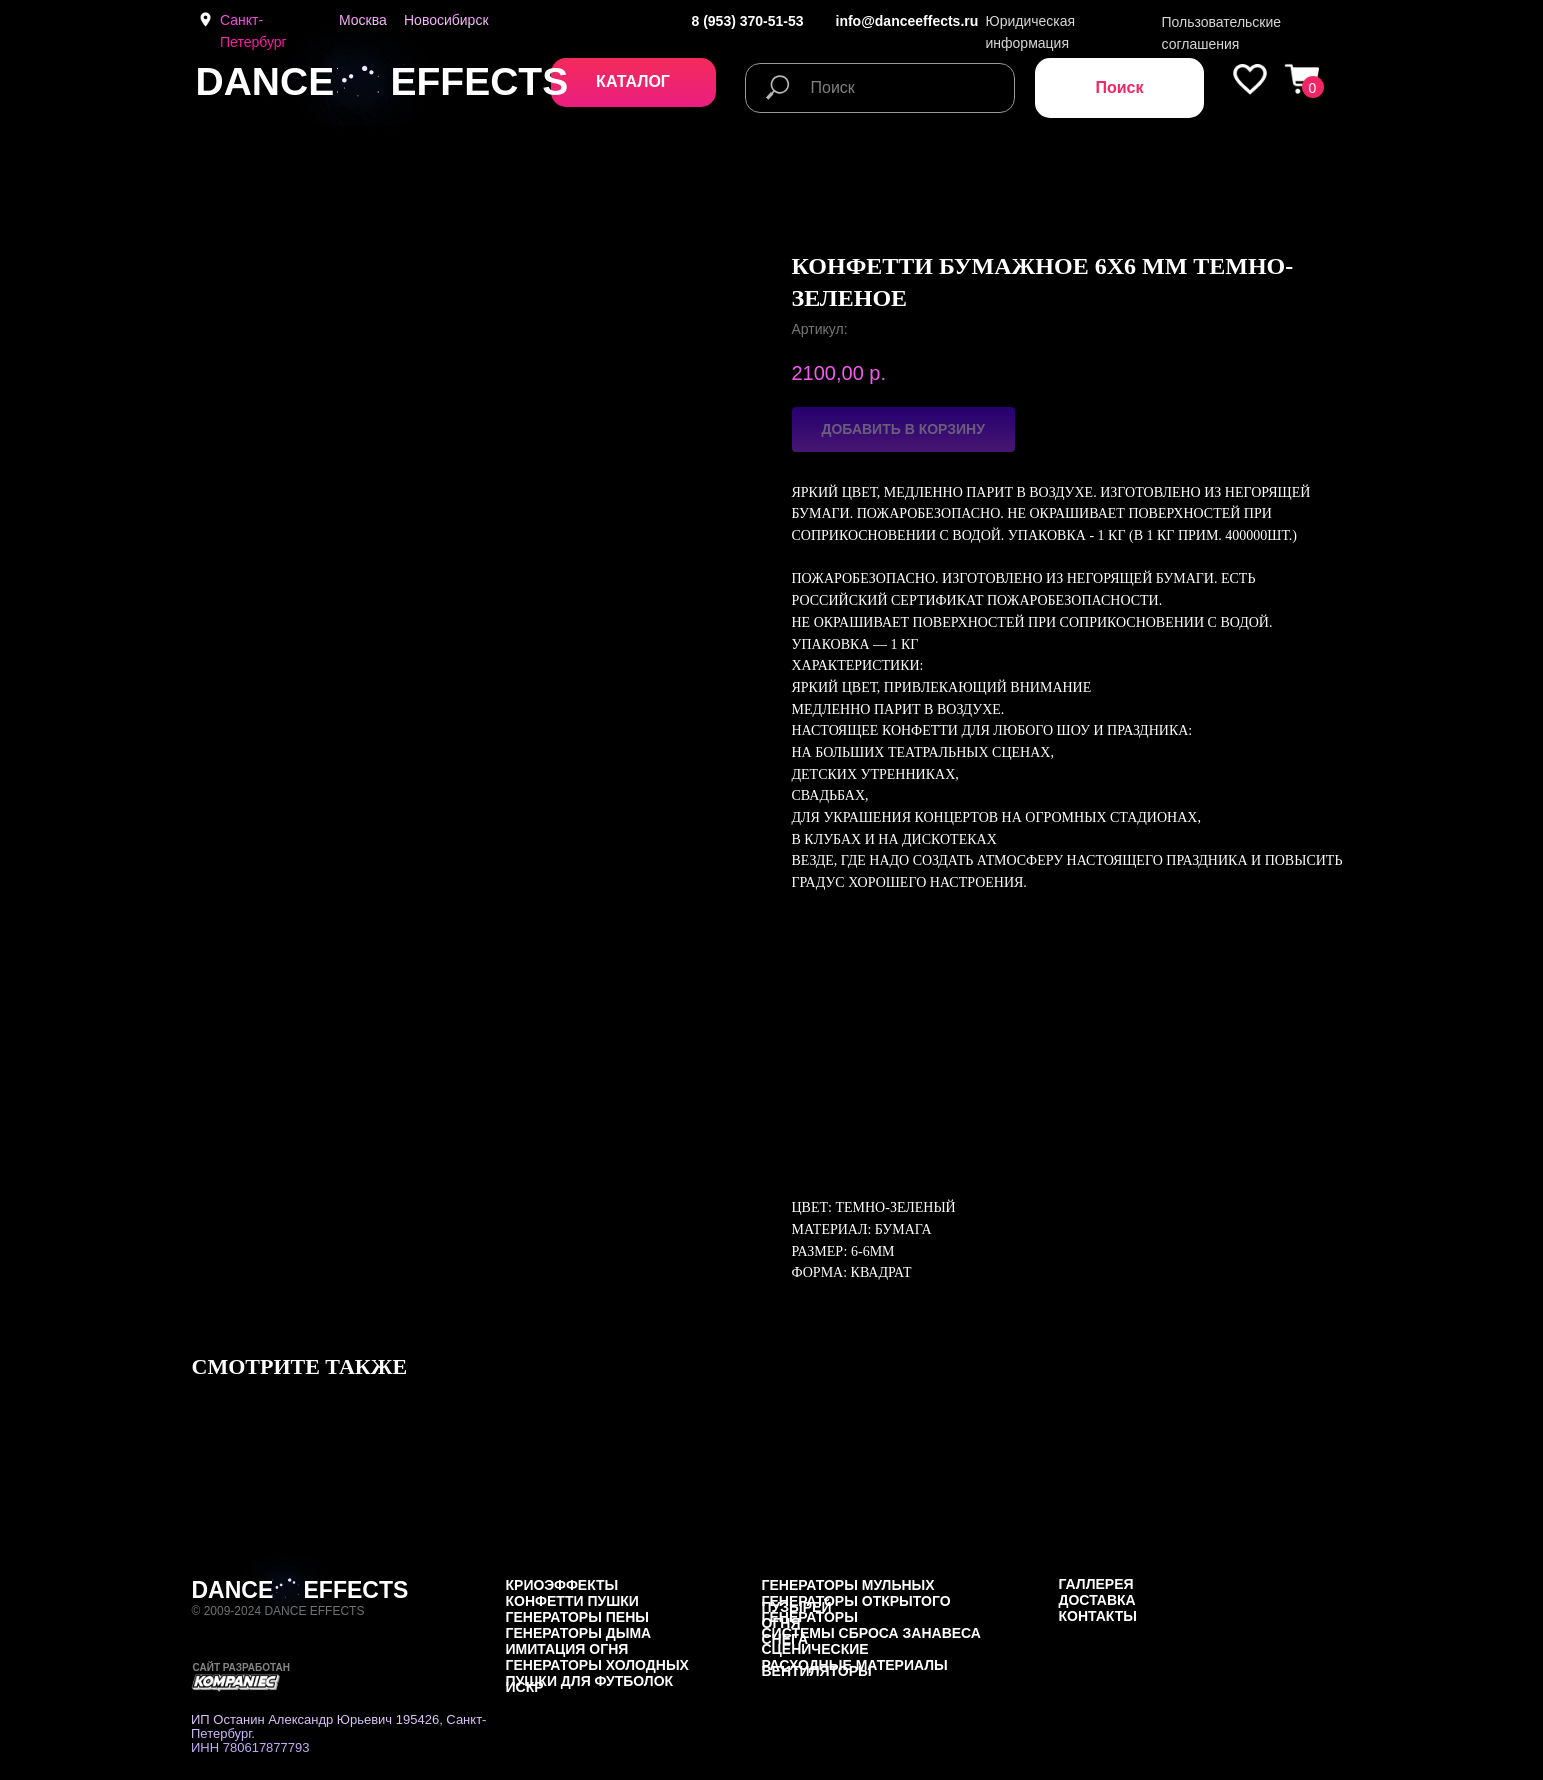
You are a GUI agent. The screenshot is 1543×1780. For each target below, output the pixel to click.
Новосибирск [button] (446, 20)
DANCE (265, 81)
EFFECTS (480, 81)
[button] (633, 82)
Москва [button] (363, 20)
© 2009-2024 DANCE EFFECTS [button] (278, 1611)
